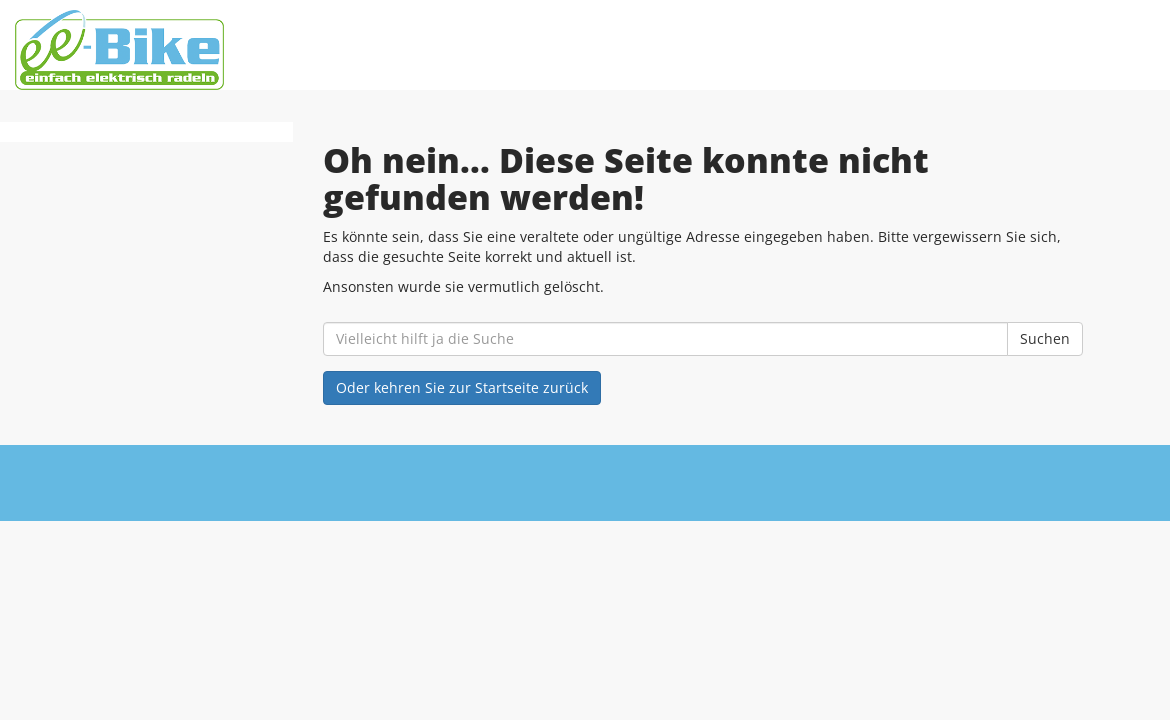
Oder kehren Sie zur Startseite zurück (462, 387)
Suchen (1045, 338)
